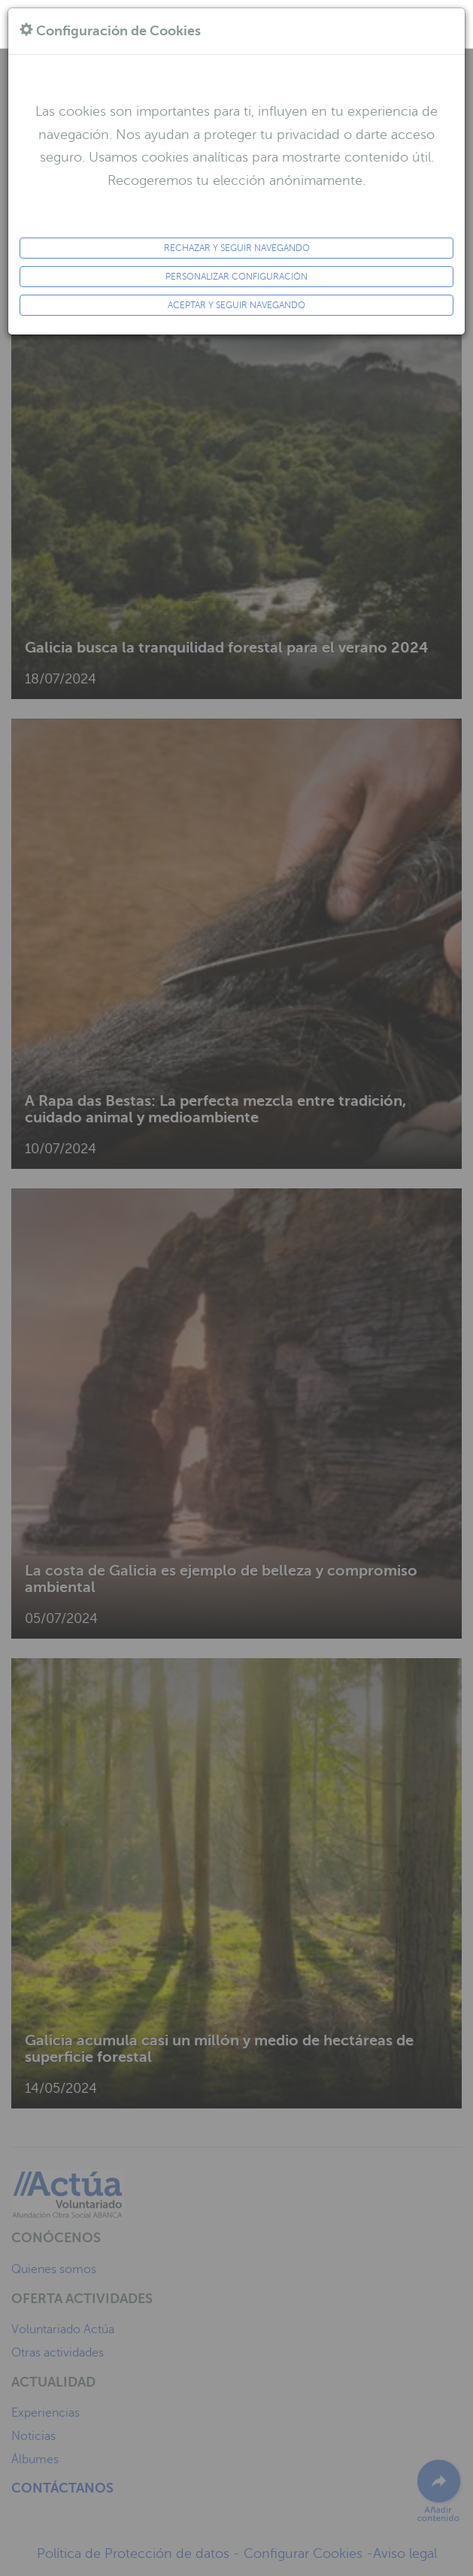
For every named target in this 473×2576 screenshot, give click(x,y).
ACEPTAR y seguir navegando (236, 305)
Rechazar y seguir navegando (237, 248)
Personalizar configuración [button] (236, 276)
